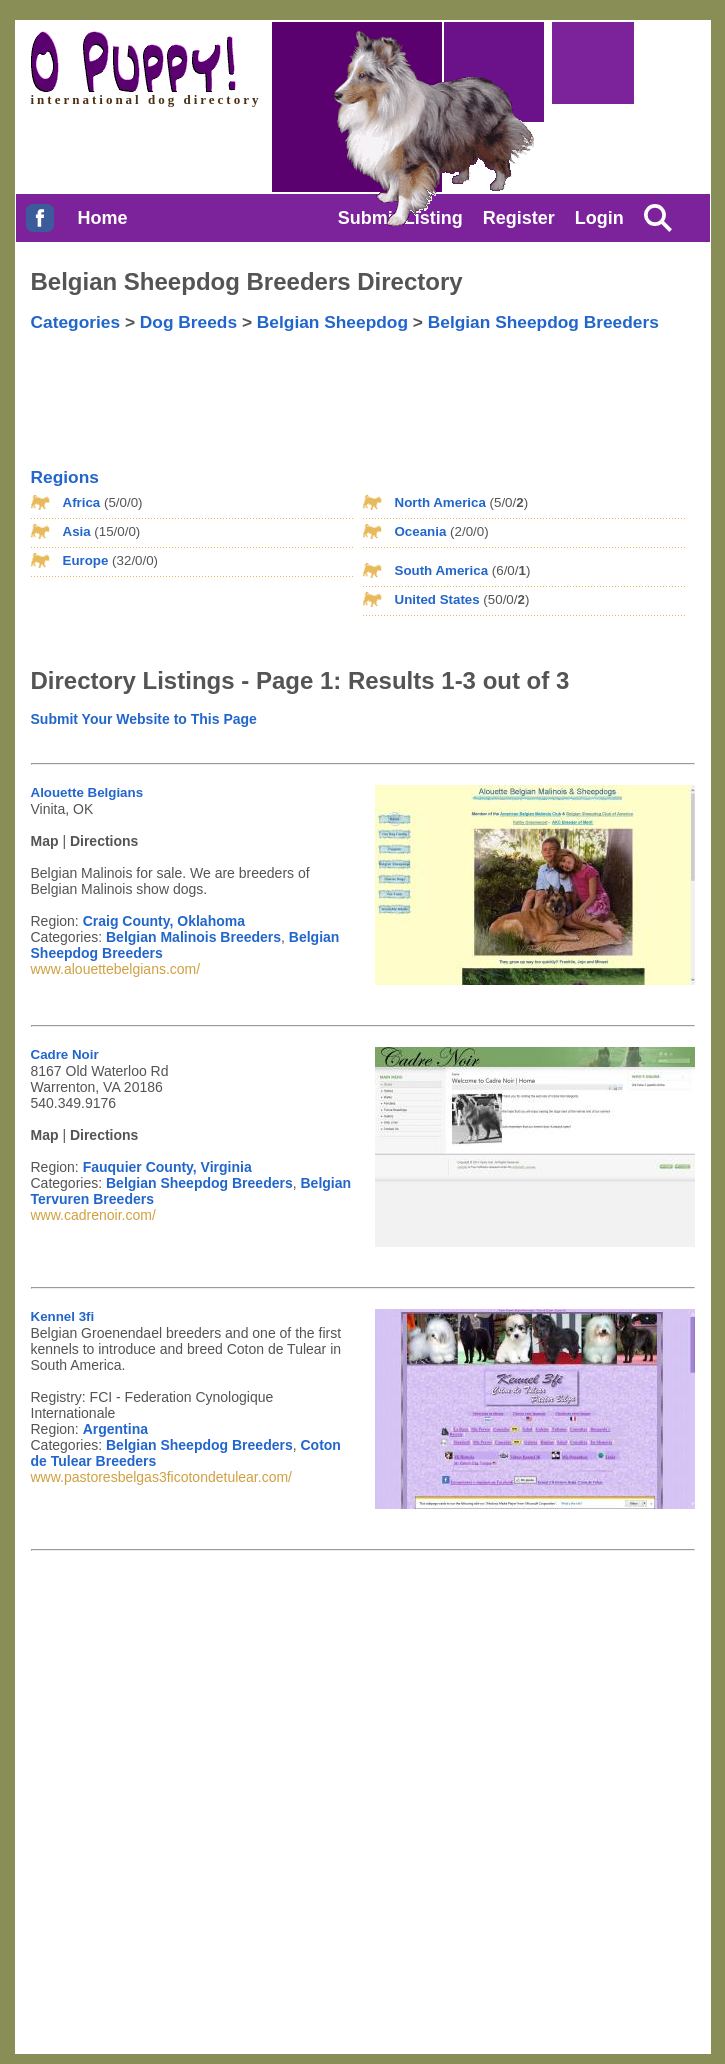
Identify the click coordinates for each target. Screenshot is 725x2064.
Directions (104, 841)
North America (440, 502)
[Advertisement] (463, 383)
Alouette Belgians (87, 792)
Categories (76, 322)
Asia (77, 531)
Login (599, 218)
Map (45, 841)
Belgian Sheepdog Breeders (543, 322)
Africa (82, 502)
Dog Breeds (188, 322)
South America (442, 570)
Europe (86, 560)
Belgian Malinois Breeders (193, 937)
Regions (65, 477)
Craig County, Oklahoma (164, 921)
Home (102, 218)
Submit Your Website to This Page (144, 719)
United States (437, 599)
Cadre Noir (65, 1054)
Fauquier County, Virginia (167, 1167)
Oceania (421, 531)
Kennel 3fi (63, 1316)
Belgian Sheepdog (332, 322)
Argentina (115, 1429)
